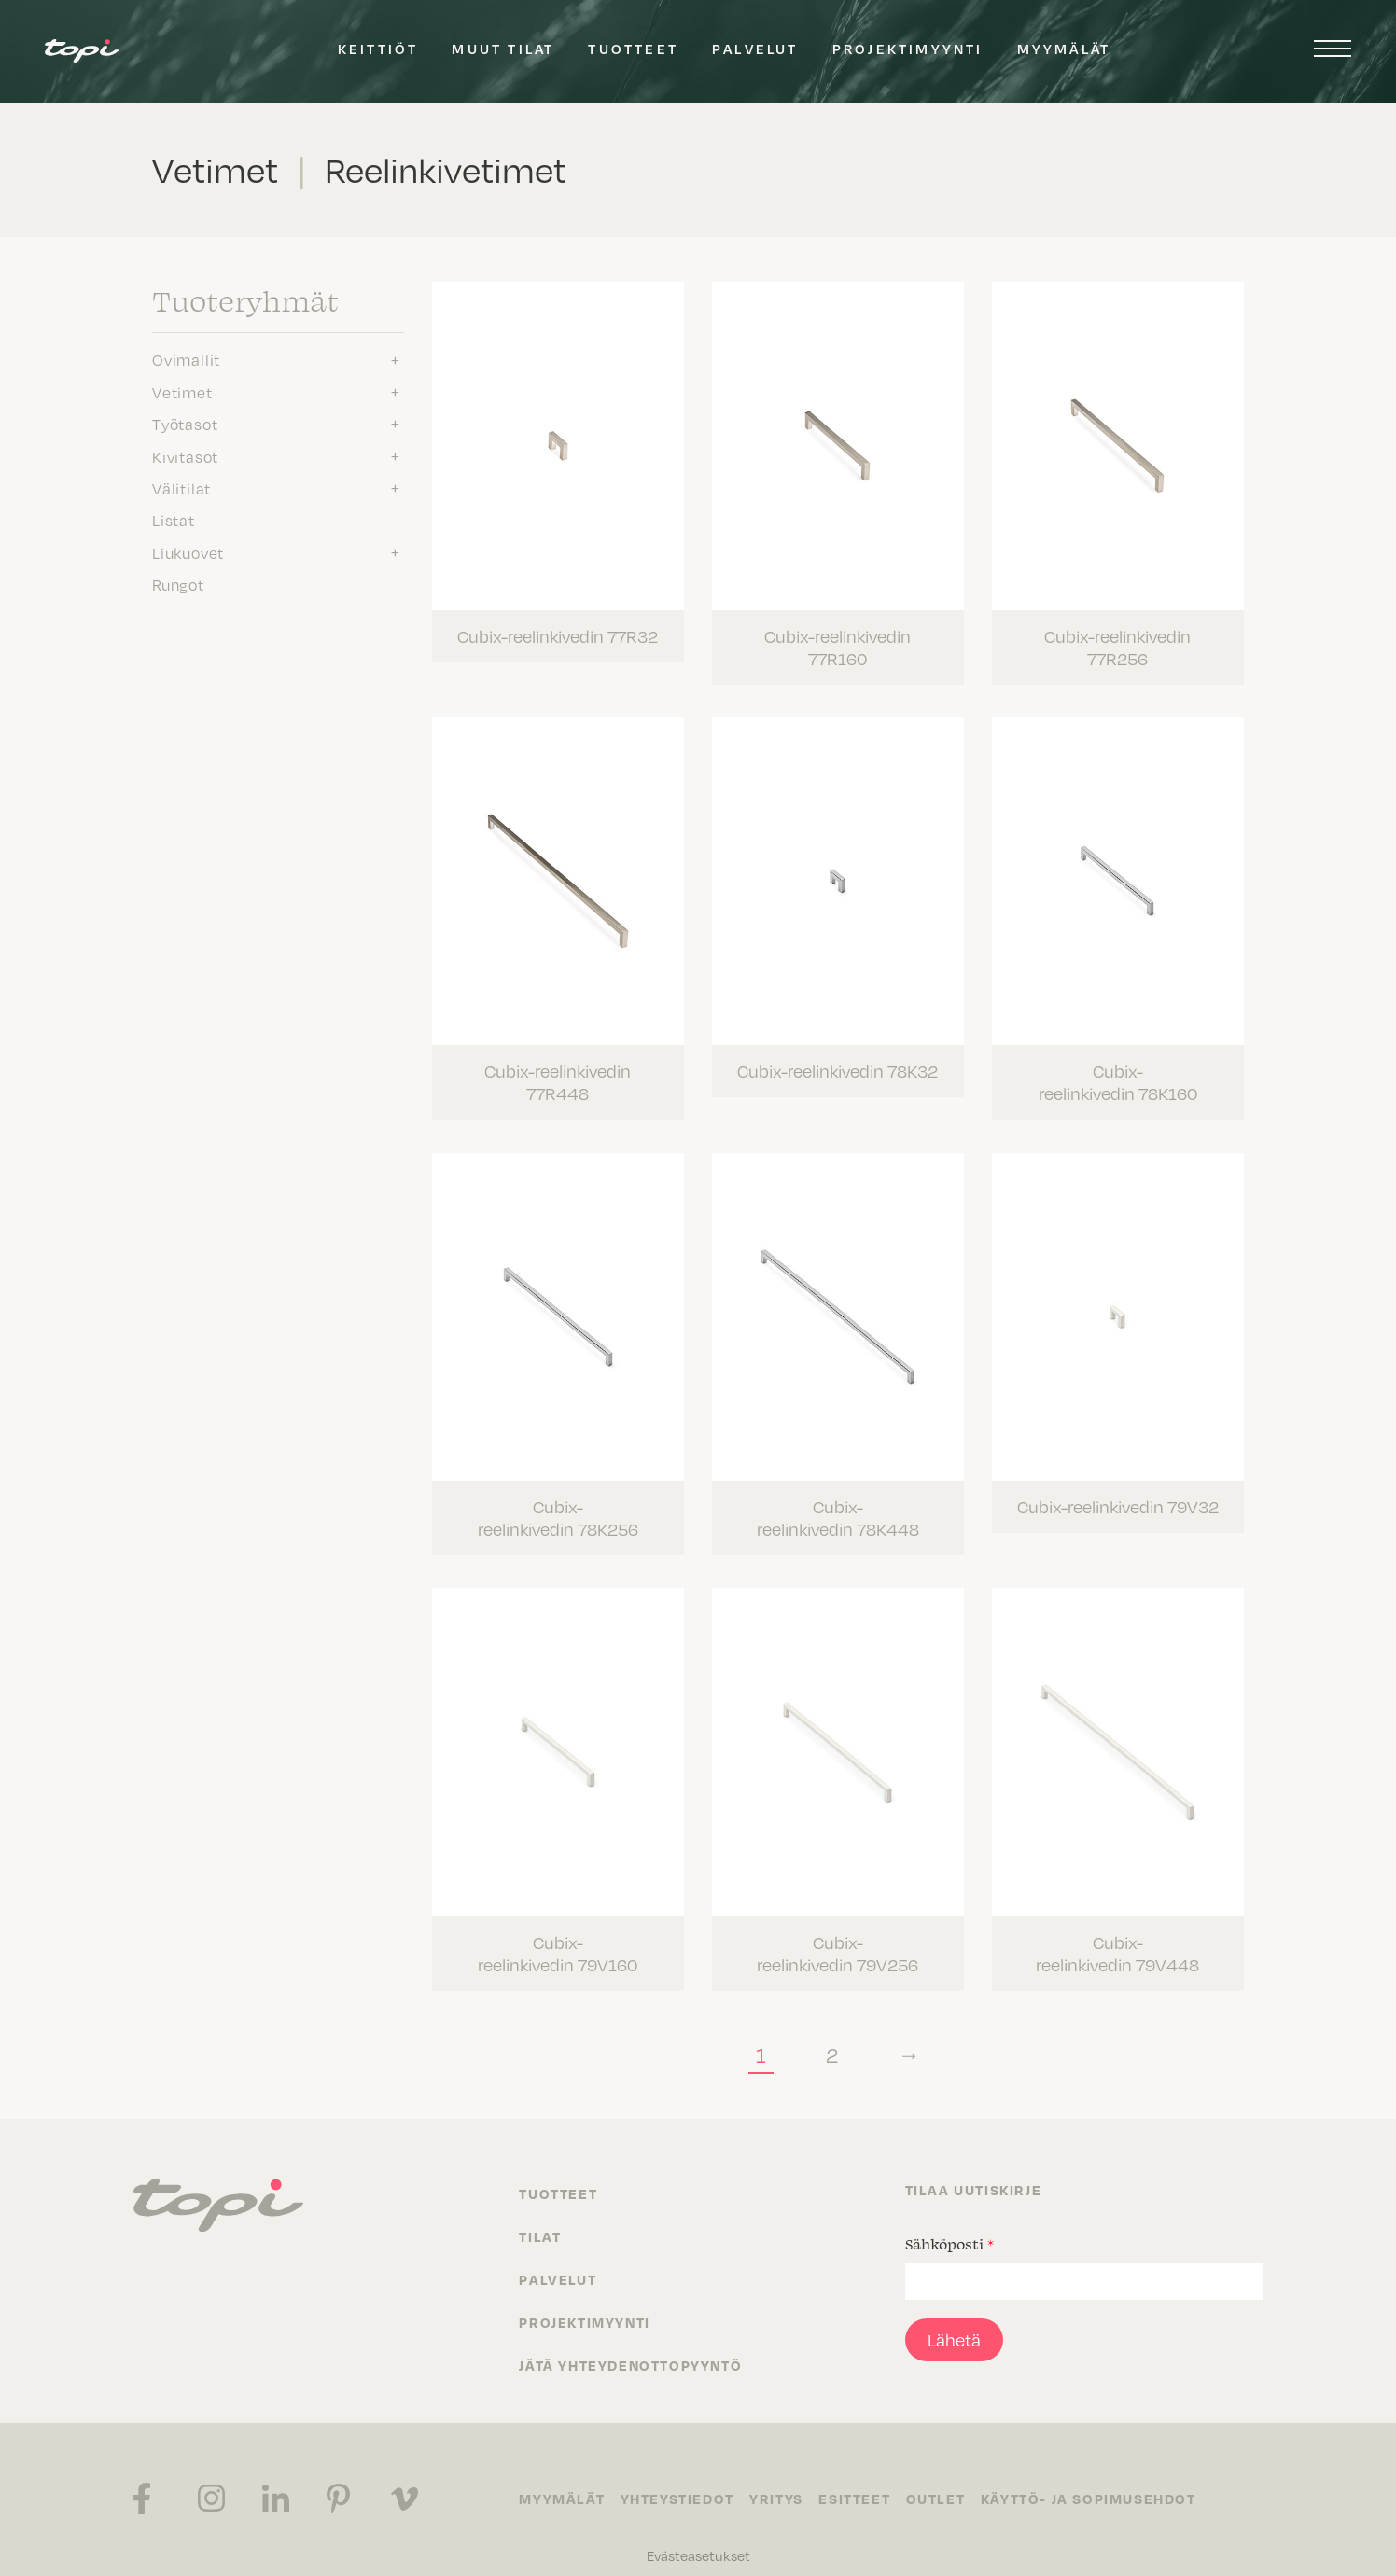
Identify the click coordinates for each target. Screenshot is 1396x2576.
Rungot (178, 585)
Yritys (783, 2480)
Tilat (540, 2216)
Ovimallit (186, 360)
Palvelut (755, 48)
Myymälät (1064, 48)
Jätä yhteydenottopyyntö (630, 2345)
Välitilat (181, 489)
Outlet (949, 2480)
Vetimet (182, 392)
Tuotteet (633, 48)
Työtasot (184, 424)
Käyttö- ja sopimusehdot (1104, 2480)
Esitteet (864, 2480)
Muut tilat (503, 48)
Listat (173, 520)
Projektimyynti (908, 48)
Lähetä (954, 2320)
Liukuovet (188, 553)
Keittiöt (378, 48)
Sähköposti (949, 2224)
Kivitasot (185, 457)
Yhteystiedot (680, 2480)
